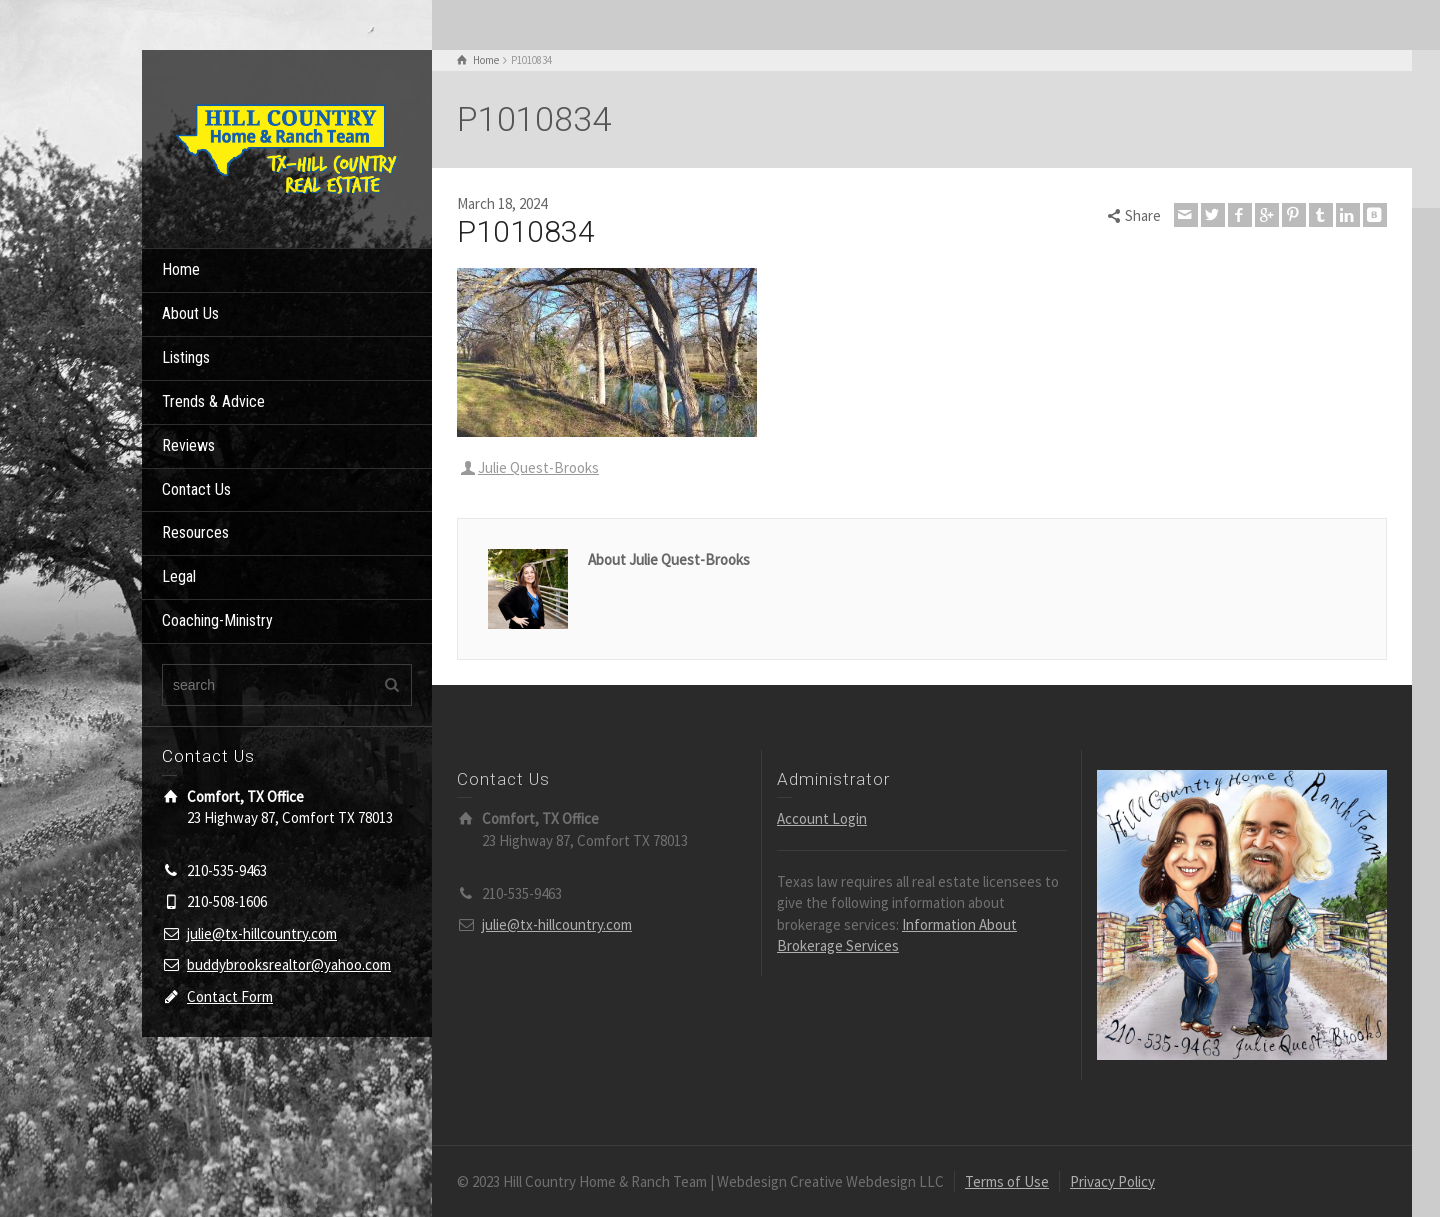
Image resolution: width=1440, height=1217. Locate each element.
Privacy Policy (1112, 1181)
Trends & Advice (213, 401)
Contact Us (196, 489)
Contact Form (230, 996)
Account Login (822, 818)
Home (181, 269)
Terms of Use (1007, 1181)
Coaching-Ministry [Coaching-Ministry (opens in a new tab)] (217, 620)
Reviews (188, 445)
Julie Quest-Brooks (538, 467)
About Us (190, 313)
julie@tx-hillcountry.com (262, 933)
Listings (186, 357)
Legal (179, 576)
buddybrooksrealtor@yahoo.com (289, 964)
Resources (195, 532)
